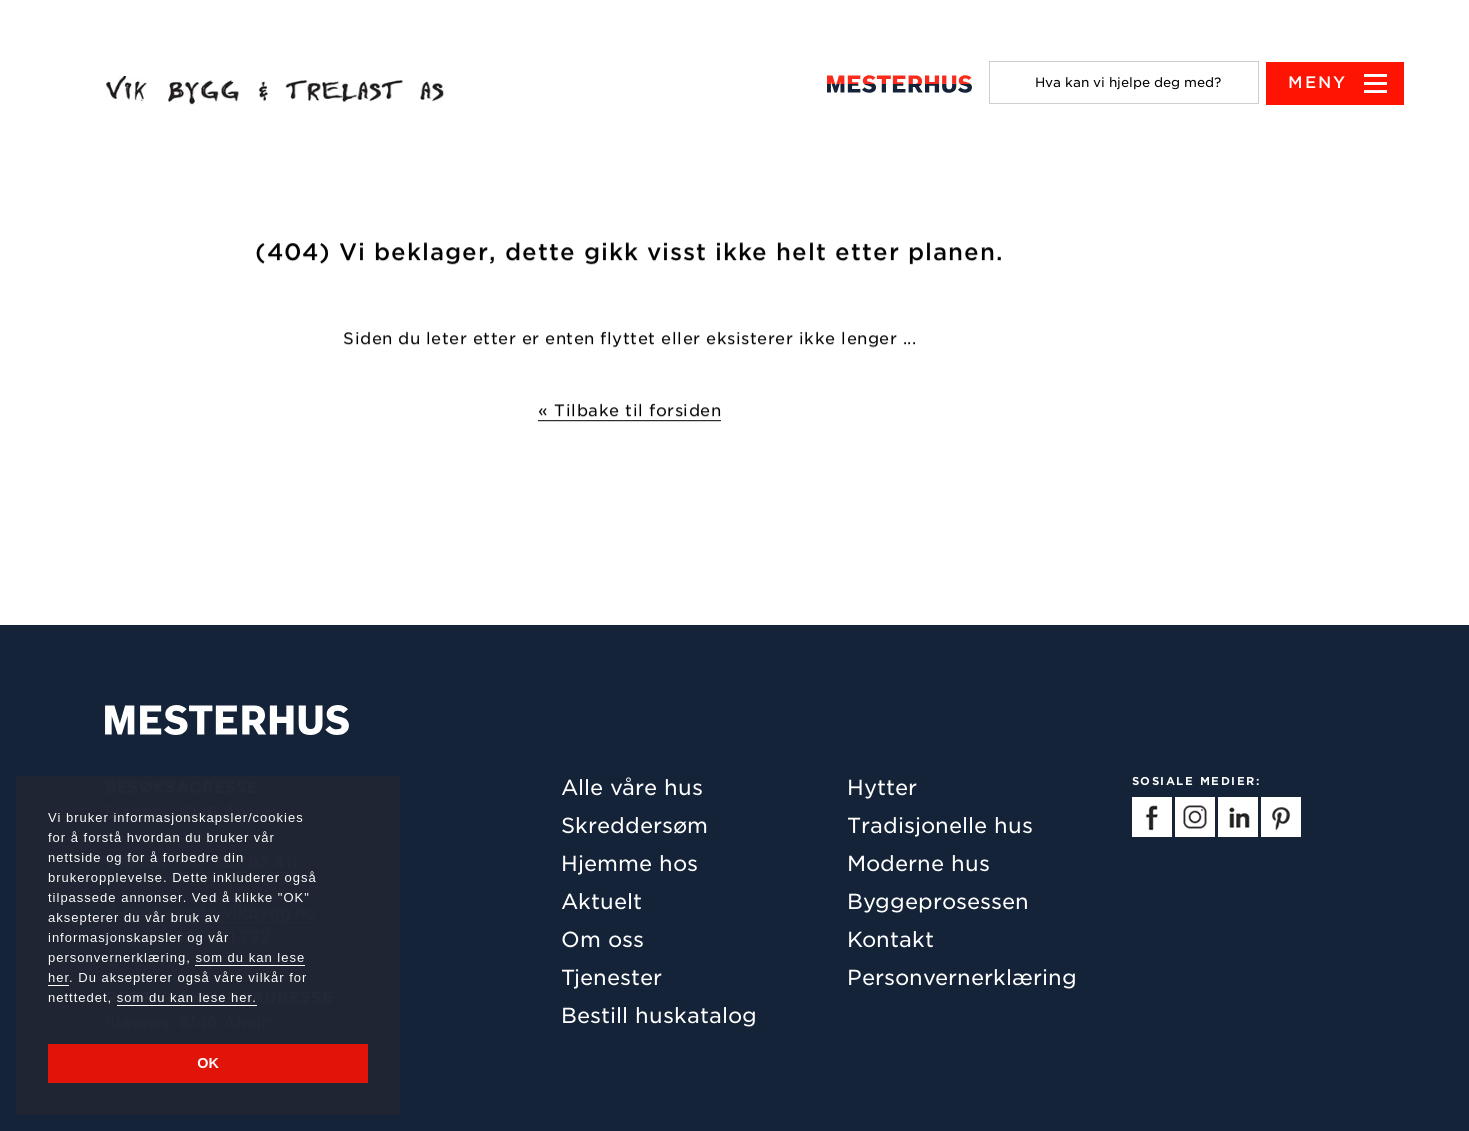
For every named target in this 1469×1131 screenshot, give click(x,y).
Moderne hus (918, 863)
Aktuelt (601, 901)
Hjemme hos (629, 863)
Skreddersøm (634, 825)
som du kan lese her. (187, 997)
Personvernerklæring (962, 977)
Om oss (602, 939)
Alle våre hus (632, 787)
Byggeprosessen (938, 901)
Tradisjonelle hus (940, 825)
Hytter (882, 787)
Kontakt (890, 939)
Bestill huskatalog (659, 1015)
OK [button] (208, 1063)
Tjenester (611, 977)
